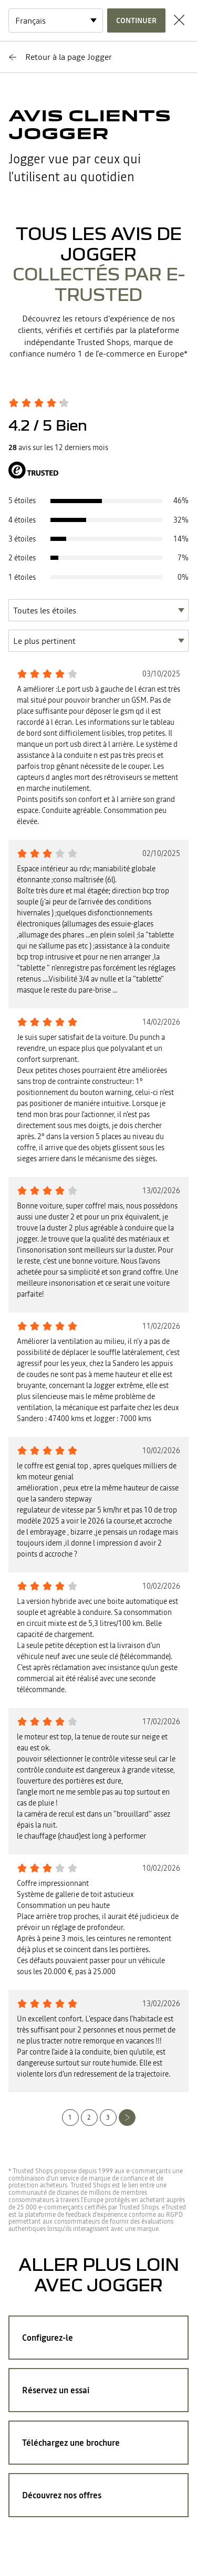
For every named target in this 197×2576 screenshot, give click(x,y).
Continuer (136, 20)
